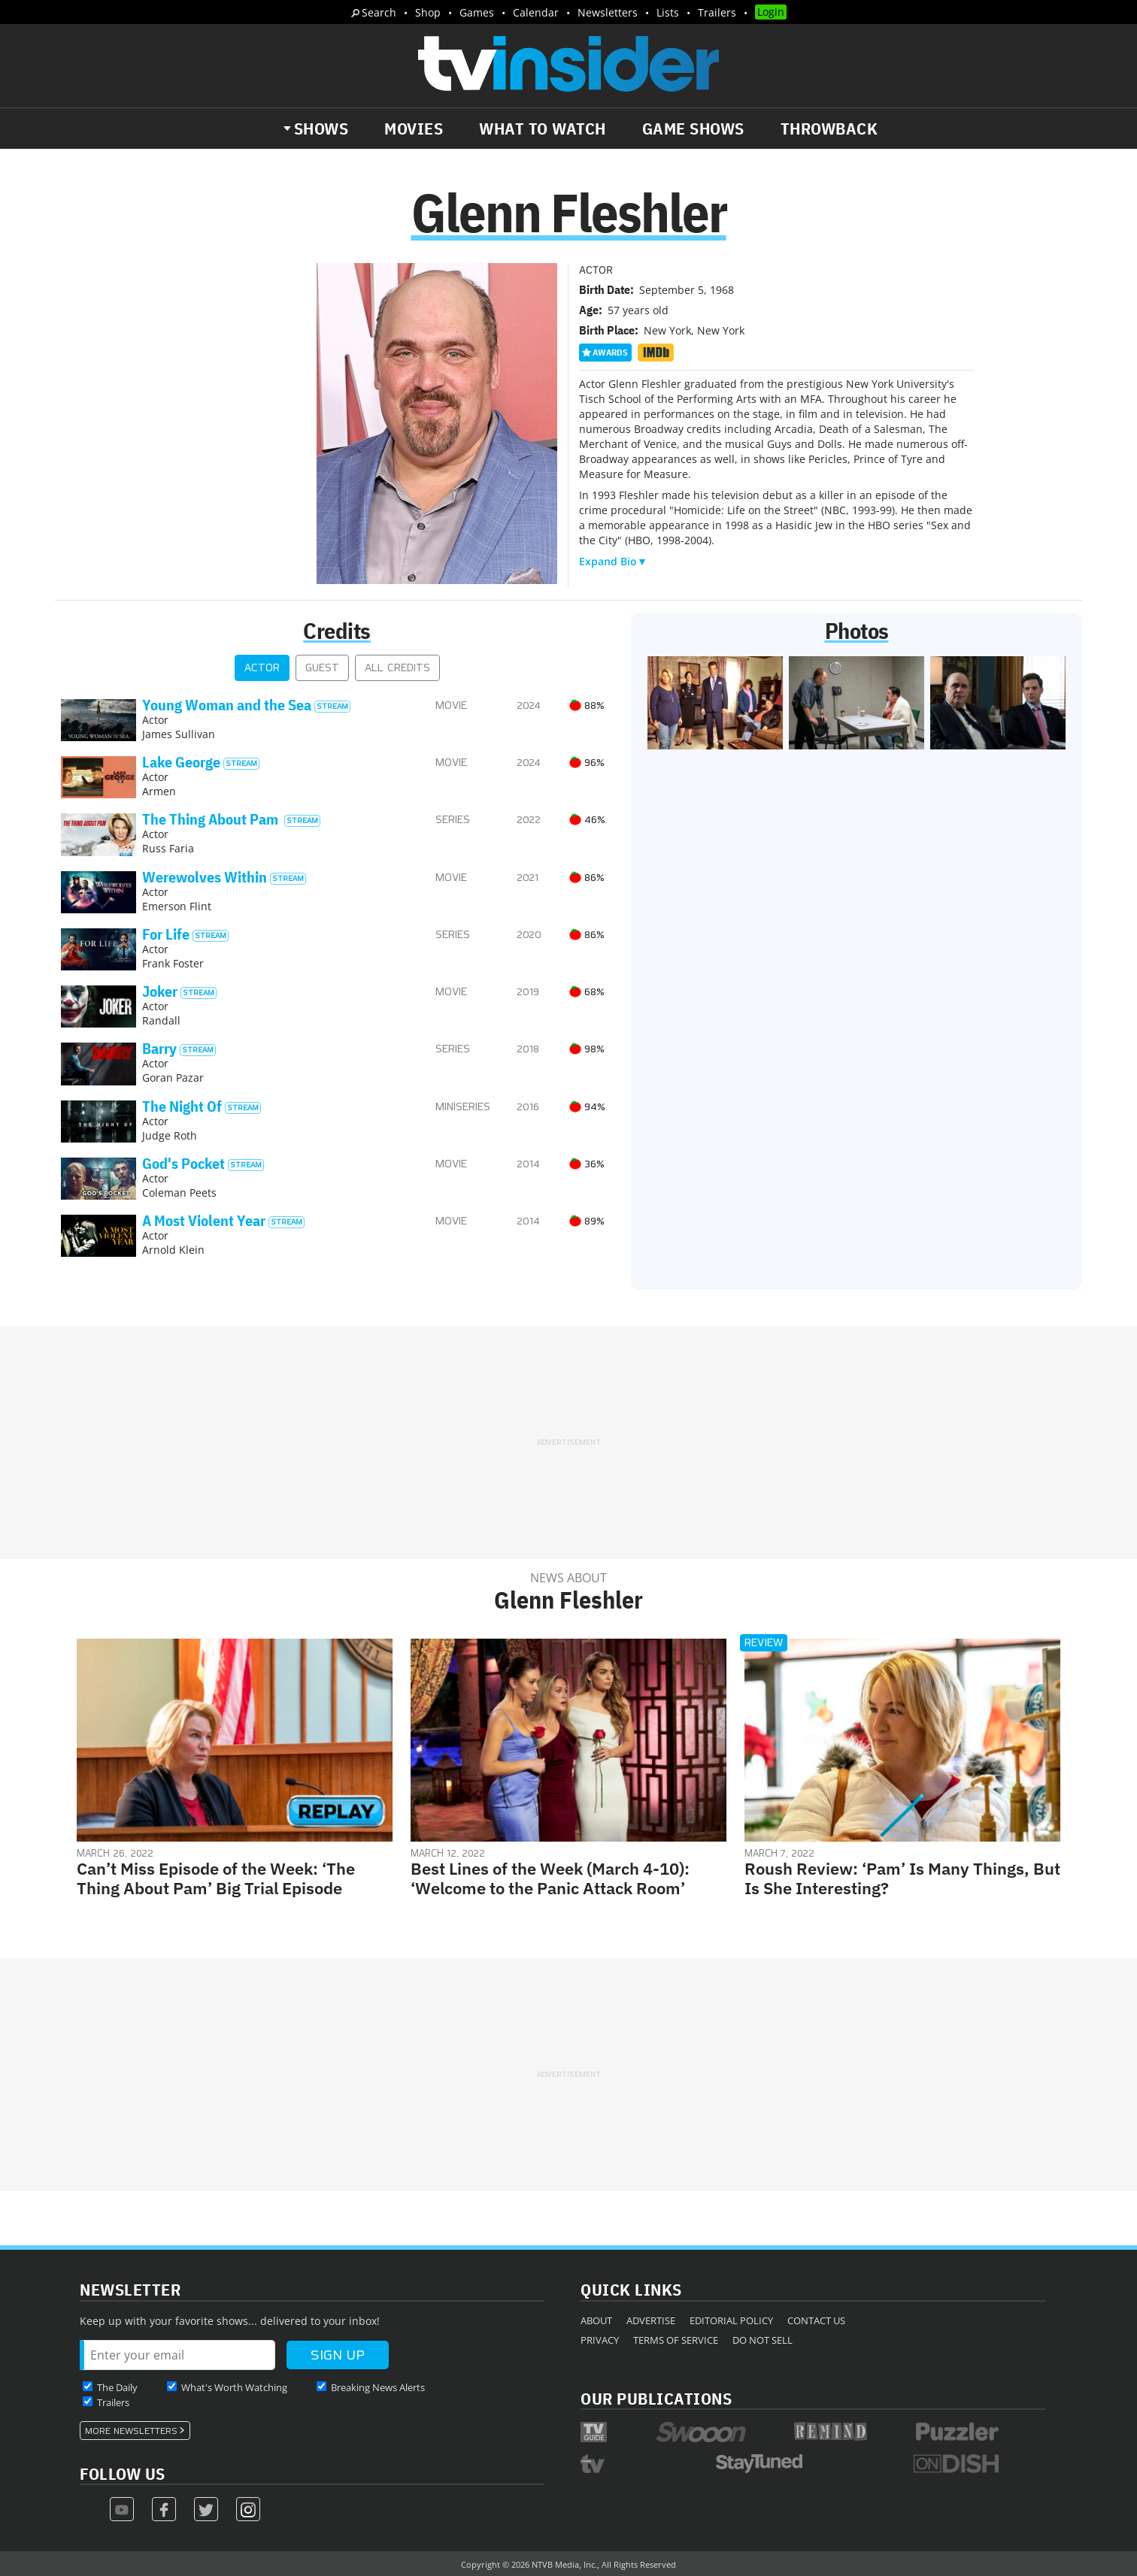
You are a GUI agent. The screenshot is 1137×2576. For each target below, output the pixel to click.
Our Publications (656, 2398)
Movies (413, 128)
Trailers (717, 12)
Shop (428, 12)
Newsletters (608, 12)
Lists (667, 12)
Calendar (536, 12)
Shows (321, 128)
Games (476, 12)
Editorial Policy (731, 2320)
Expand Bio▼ (613, 561)
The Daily (117, 2387)
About (596, 2320)
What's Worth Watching (234, 2387)
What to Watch (542, 128)
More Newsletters (131, 2431)
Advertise (650, 2320)
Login (770, 12)
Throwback (829, 128)
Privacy (600, 2340)
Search (379, 12)
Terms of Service (675, 2340)
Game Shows (693, 128)
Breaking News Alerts (378, 2387)
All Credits (397, 667)
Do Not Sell (762, 2340)
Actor (262, 667)
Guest (322, 667)
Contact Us (816, 2320)
